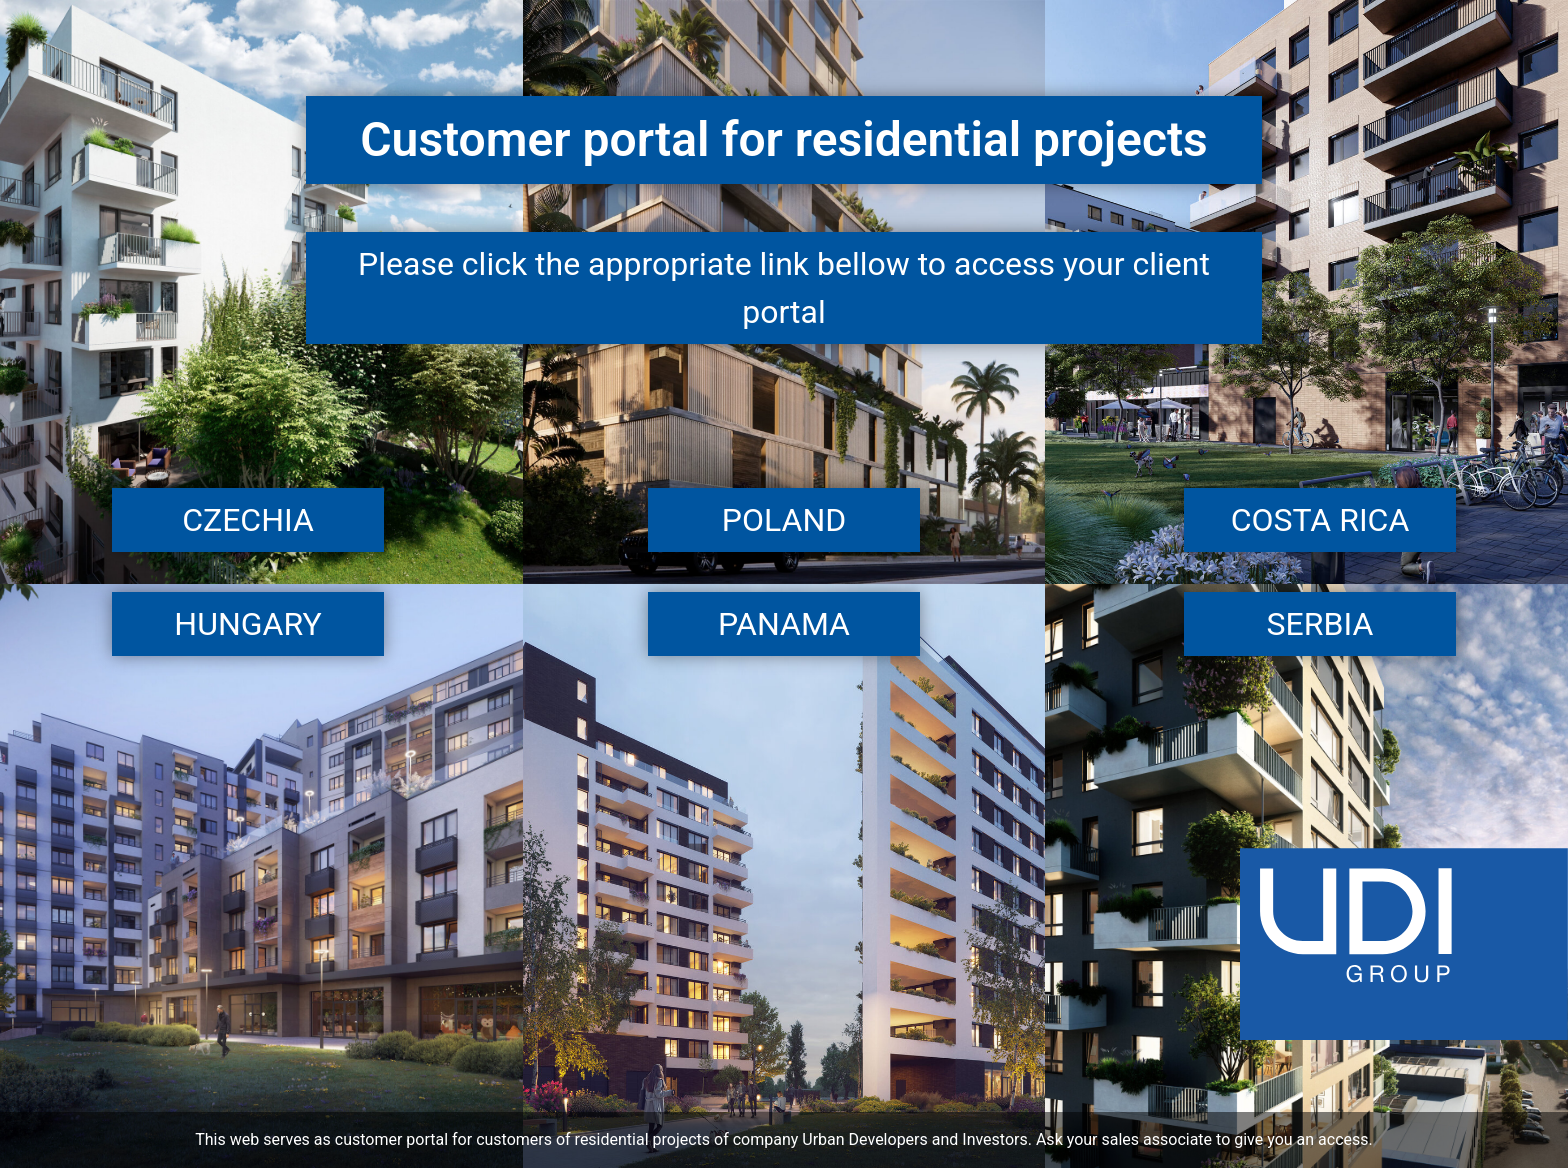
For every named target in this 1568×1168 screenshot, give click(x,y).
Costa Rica (1320, 520)
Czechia (248, 520)
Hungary (247, 624)
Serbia (1320, 624)
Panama (784, 624)
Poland (784, 520)
